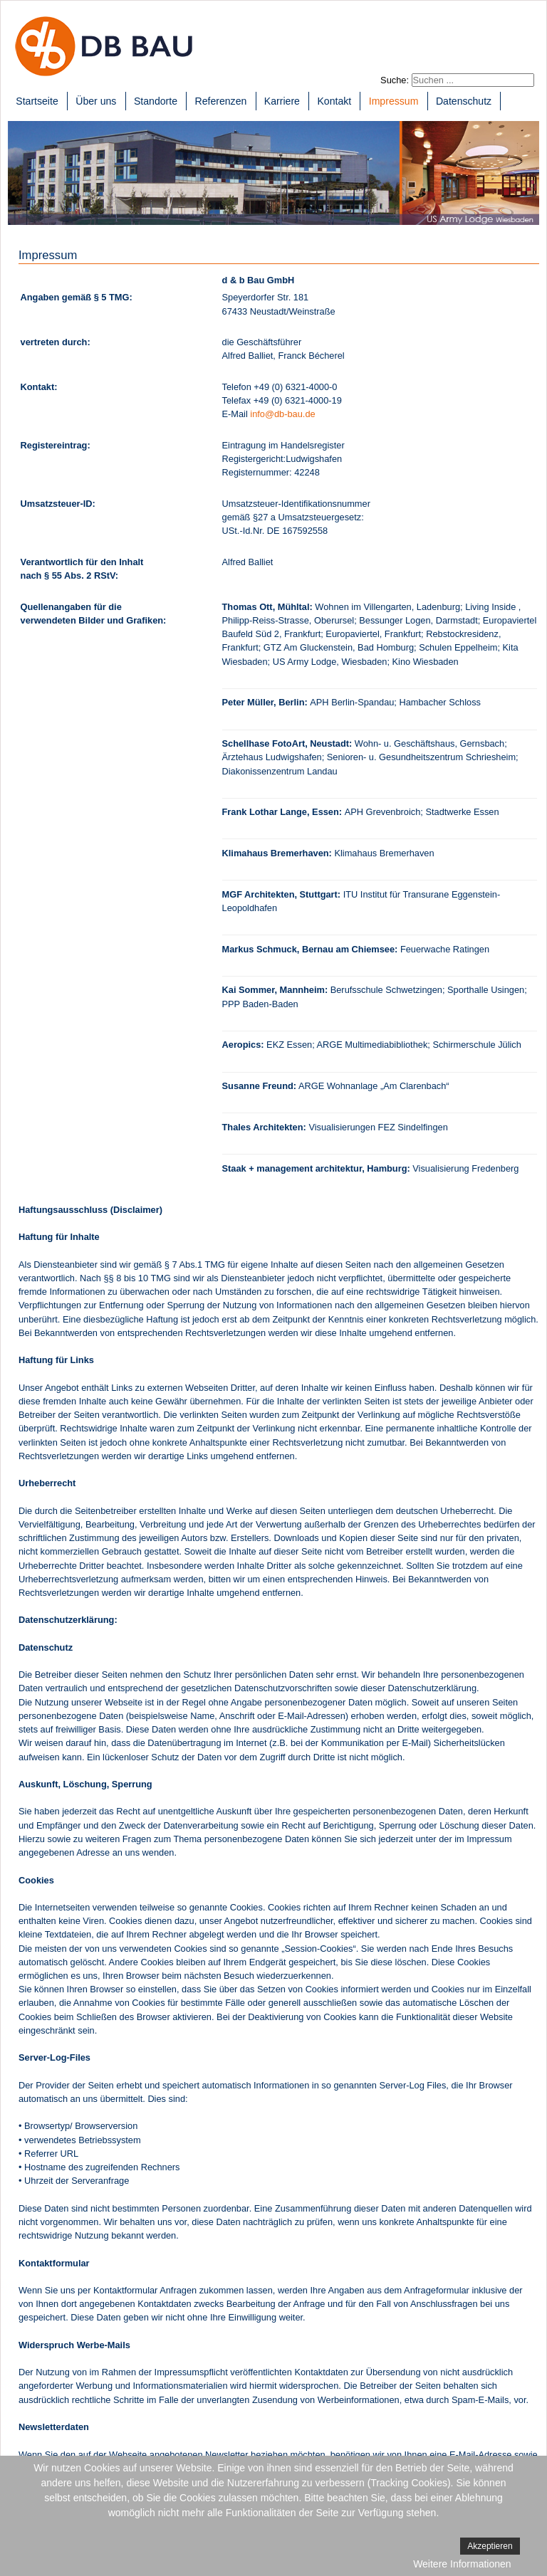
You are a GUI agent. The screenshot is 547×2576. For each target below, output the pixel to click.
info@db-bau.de (282, 414)
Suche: (394, 80)
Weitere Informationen (462, 2564)
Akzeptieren (489, 2546)
